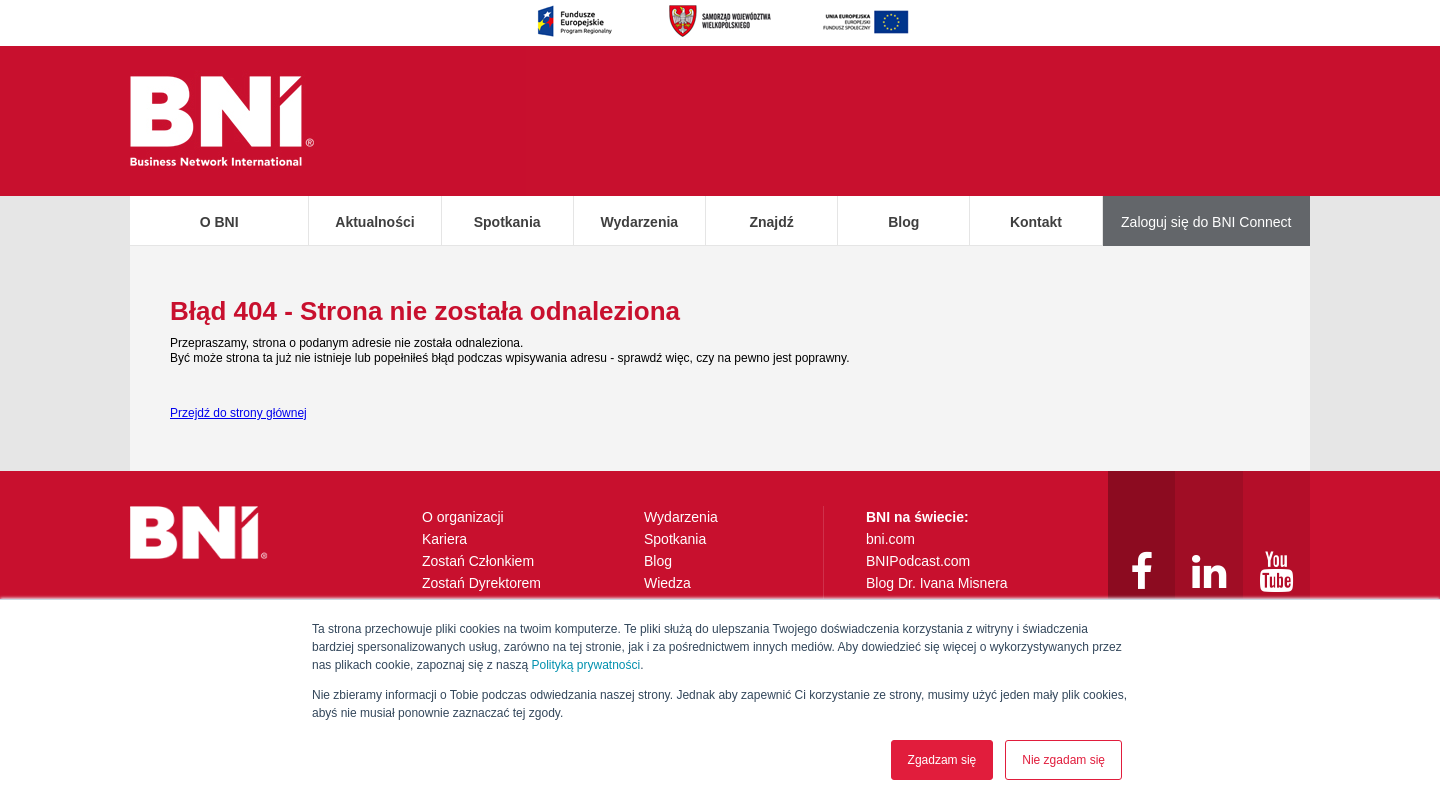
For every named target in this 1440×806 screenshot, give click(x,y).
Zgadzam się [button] (942, 760)
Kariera (444, 539)
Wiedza (667, 583)
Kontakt (1036, 222)
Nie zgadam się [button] (1063, 760)
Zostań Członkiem (478, 561)
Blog (903, 222)
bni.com (890, 539)
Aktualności (374, 222)
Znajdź (771, 222)
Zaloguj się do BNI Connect (1206, 222)
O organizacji (463, 517)
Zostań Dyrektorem (481, 583)
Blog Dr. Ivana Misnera (937, 583)
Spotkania (507, 222)
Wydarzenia (640, 222)
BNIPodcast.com (918, 561)
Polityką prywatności (585, 665)
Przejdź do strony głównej (238, 413)
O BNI (219, 222)
